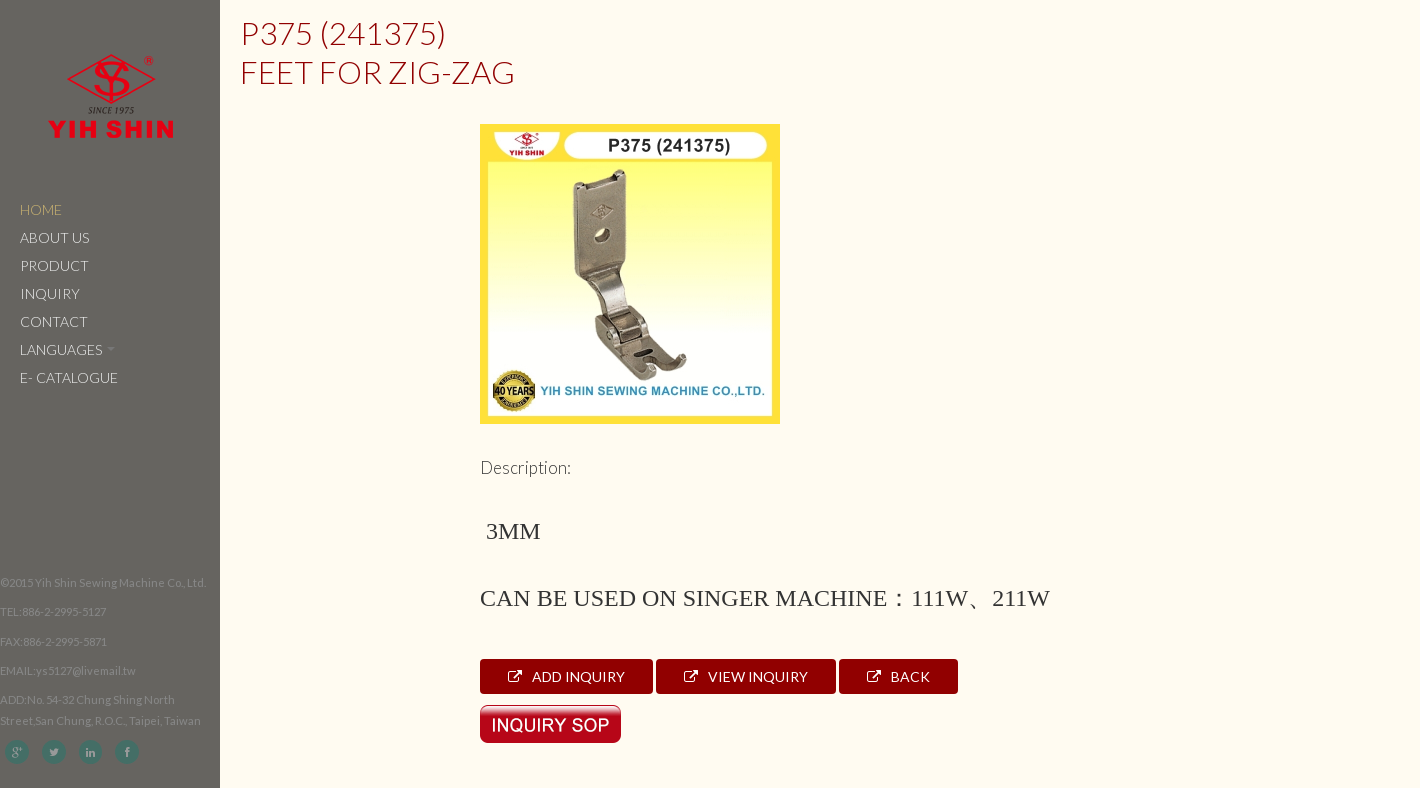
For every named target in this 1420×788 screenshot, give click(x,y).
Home (41, 209)
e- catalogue (69, 377)
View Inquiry (746, 676)
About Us (54, 237)
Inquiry (50, 293)
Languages (67, 349)
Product (54, 265)
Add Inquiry (566, 676)
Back (898, 676)
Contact (54, 321)
